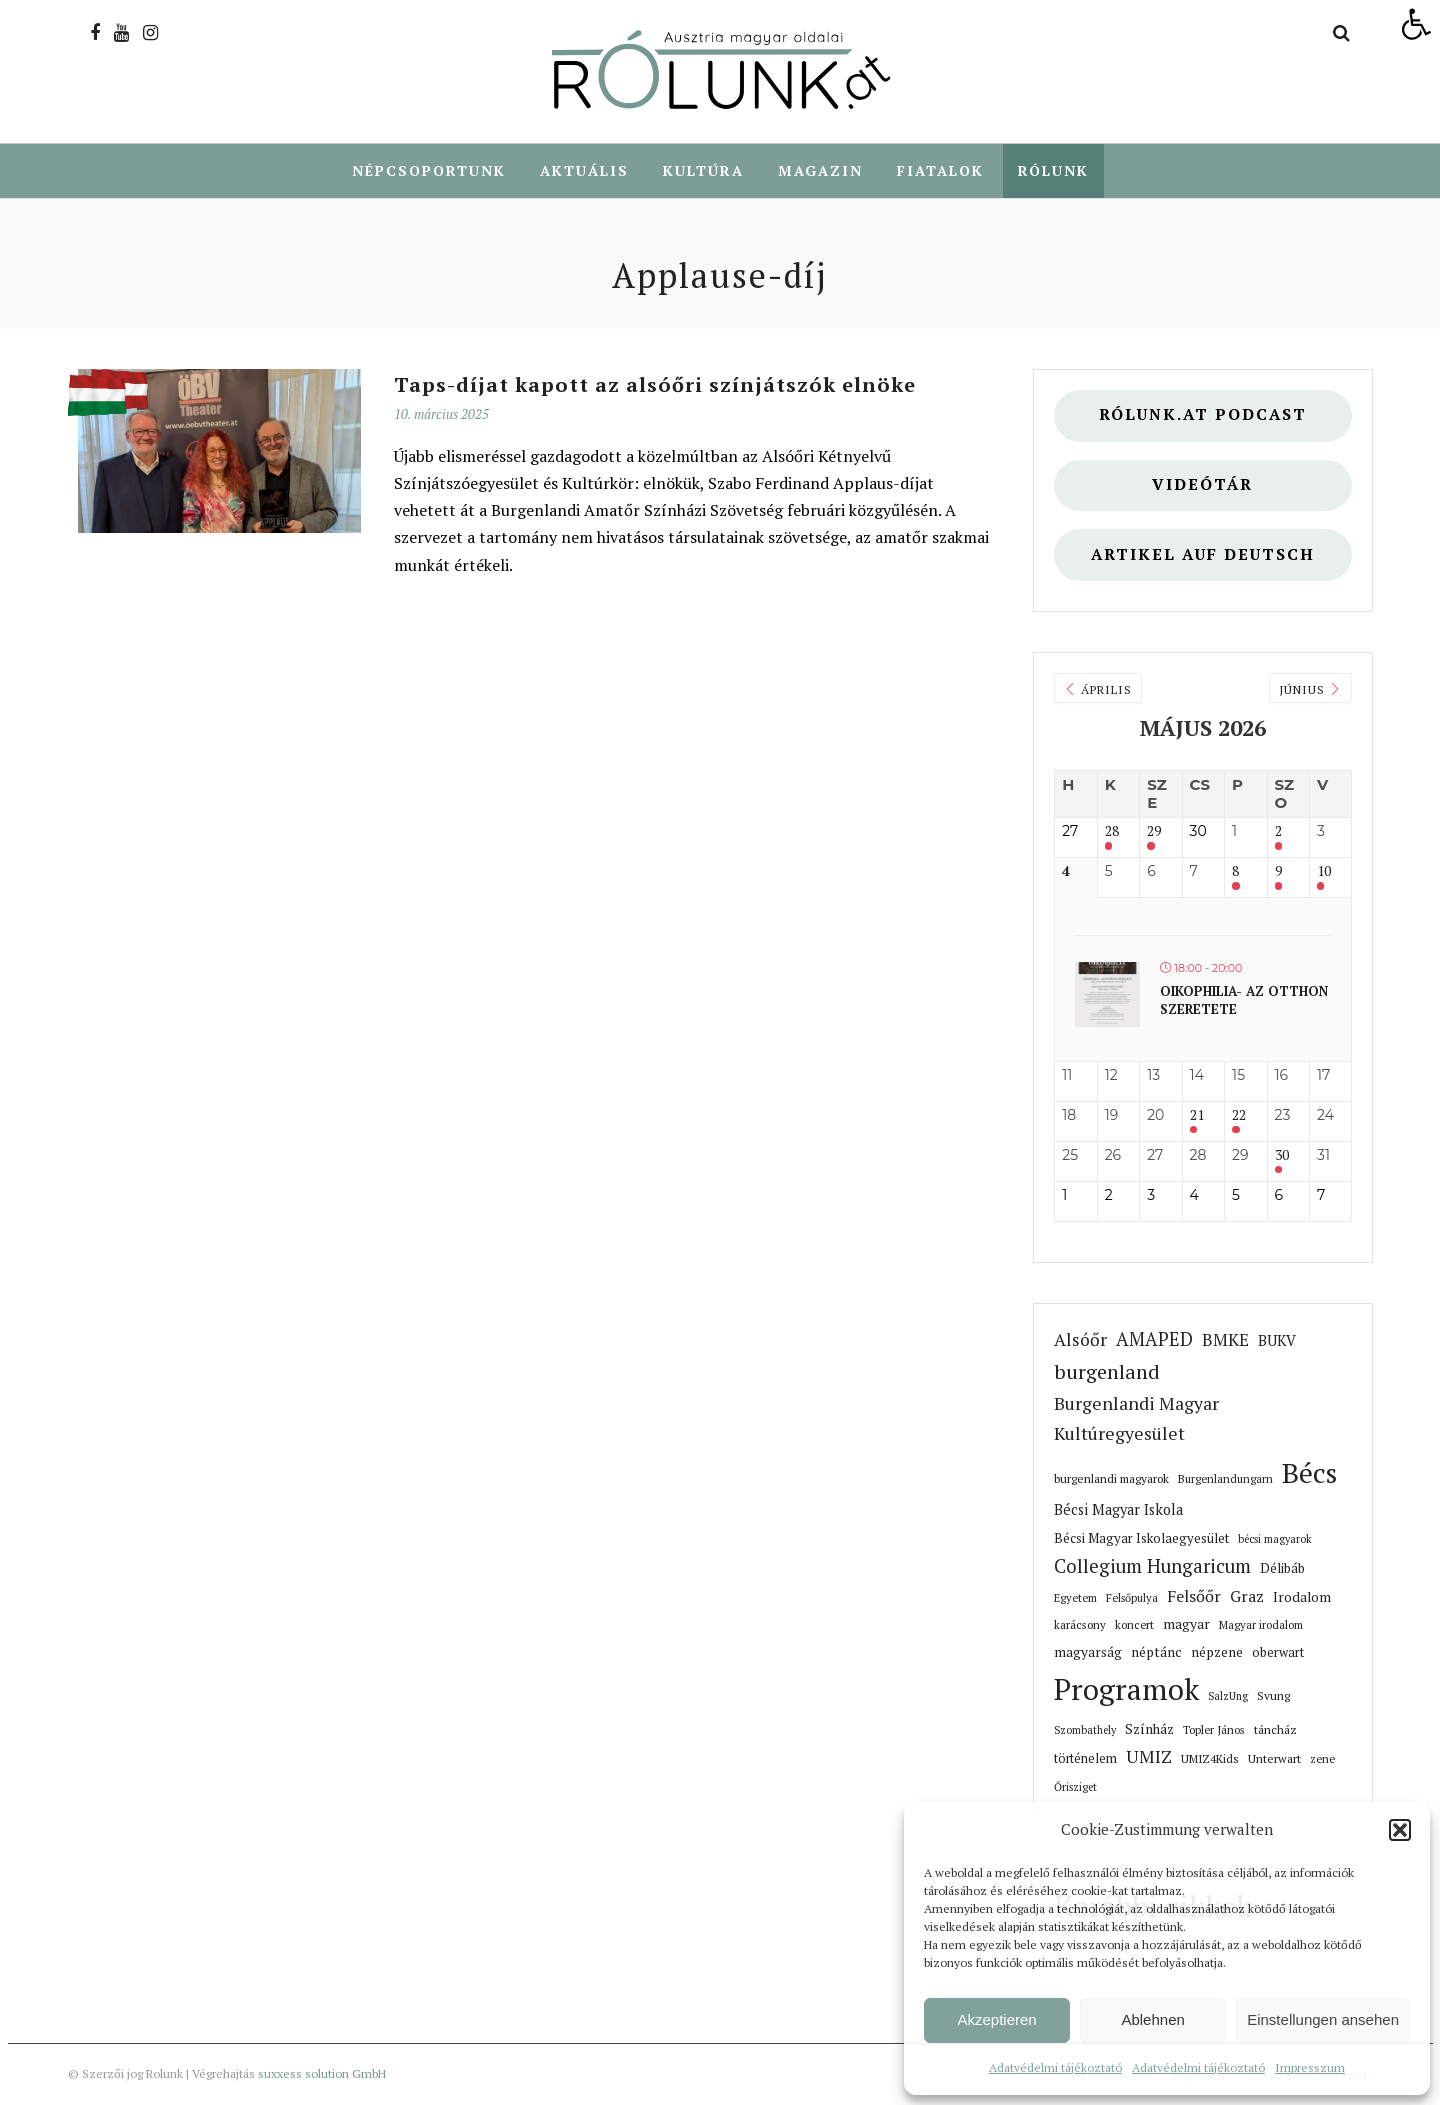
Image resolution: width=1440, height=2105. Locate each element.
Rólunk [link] (1053, 170)
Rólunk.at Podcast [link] (1203, 415)
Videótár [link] (1202, 485)
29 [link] (1154, 832)
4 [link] (1066, 872)
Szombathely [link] (1085, 1731)
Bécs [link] (1309, 1473)
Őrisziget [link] (1075, 1788)
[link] (1416, 24)
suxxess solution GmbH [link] (322, 2074)
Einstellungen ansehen (1323, 2019)
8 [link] (1235, 872)
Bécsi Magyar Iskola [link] (1118, 1510)
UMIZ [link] (1149, 1757)
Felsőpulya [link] (1132, 1598)
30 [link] (1282, 1156)
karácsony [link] (1080, 1625)
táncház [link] (1275, 1730)
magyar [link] (1186, 1625)
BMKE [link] (1225, 1340)
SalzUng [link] (1228, 1697)
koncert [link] (1134, 1625)
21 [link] (1197, 1116)
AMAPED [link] (1154, 1340)
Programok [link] (1126, 1690)
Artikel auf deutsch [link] (1203, 555)
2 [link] (1278, 832)
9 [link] (1278, 872)
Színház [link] (1149, 1730)
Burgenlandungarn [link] (1225, 1479)
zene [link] (1322, 1759)
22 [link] (1239, 1116)
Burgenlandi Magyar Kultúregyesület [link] (1136, 1419)
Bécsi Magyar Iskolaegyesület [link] (1141, 1539)
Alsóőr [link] (1080, 1340)
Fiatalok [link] (940, 170)
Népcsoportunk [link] (429, 170)
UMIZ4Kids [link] (1210, 1759)
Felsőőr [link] (1194, 1597)
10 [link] (1324, 872)
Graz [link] (1247, 1597)
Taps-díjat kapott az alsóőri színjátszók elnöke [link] (655, 385)
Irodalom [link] (1302, 1598)
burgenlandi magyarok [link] (1111, 1479)
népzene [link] (1217, 1653)
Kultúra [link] (703, 170)
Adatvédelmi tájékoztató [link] (1055, 2067)
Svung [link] (1273, 1696)
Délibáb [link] (1282, 1569)
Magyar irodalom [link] (1261, 1625)
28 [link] (1112, 832)
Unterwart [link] (1274, 1759)
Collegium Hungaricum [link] (1152, 1567)
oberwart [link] (1278, 1653)
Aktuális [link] (584, 170)
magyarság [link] (1088, 1653)
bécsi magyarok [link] (1275, 1540)
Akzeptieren (996, 2019)
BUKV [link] (1277, 1341)
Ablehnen (1152, 2019)
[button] (1400, 1830)
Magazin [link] (820, 170)
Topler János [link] (1214, 1730)
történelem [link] (1085, 1759)
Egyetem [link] (1075, 1598)
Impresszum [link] (1310, 2067)
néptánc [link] (1156, 1653)
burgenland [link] (1107, 1372)
